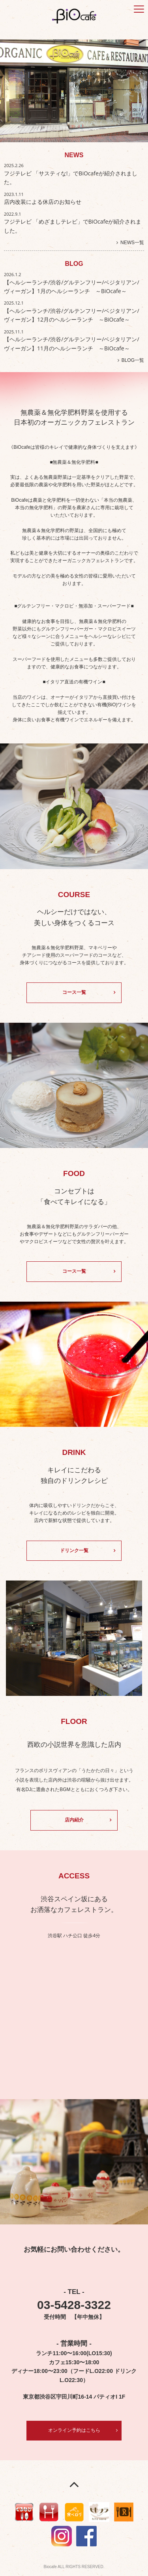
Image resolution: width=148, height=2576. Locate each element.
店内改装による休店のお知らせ (42, 201)
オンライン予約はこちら (74, 2430)
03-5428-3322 (74, 2304)
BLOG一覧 (133, 360)
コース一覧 (74, 992)
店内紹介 (74, 1820)
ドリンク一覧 (74, 1550)
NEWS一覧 (132, 242)
